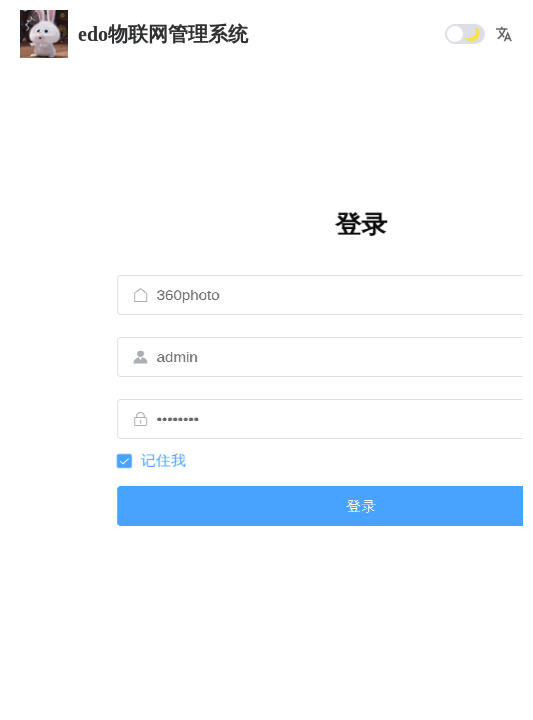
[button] (504, 34)
